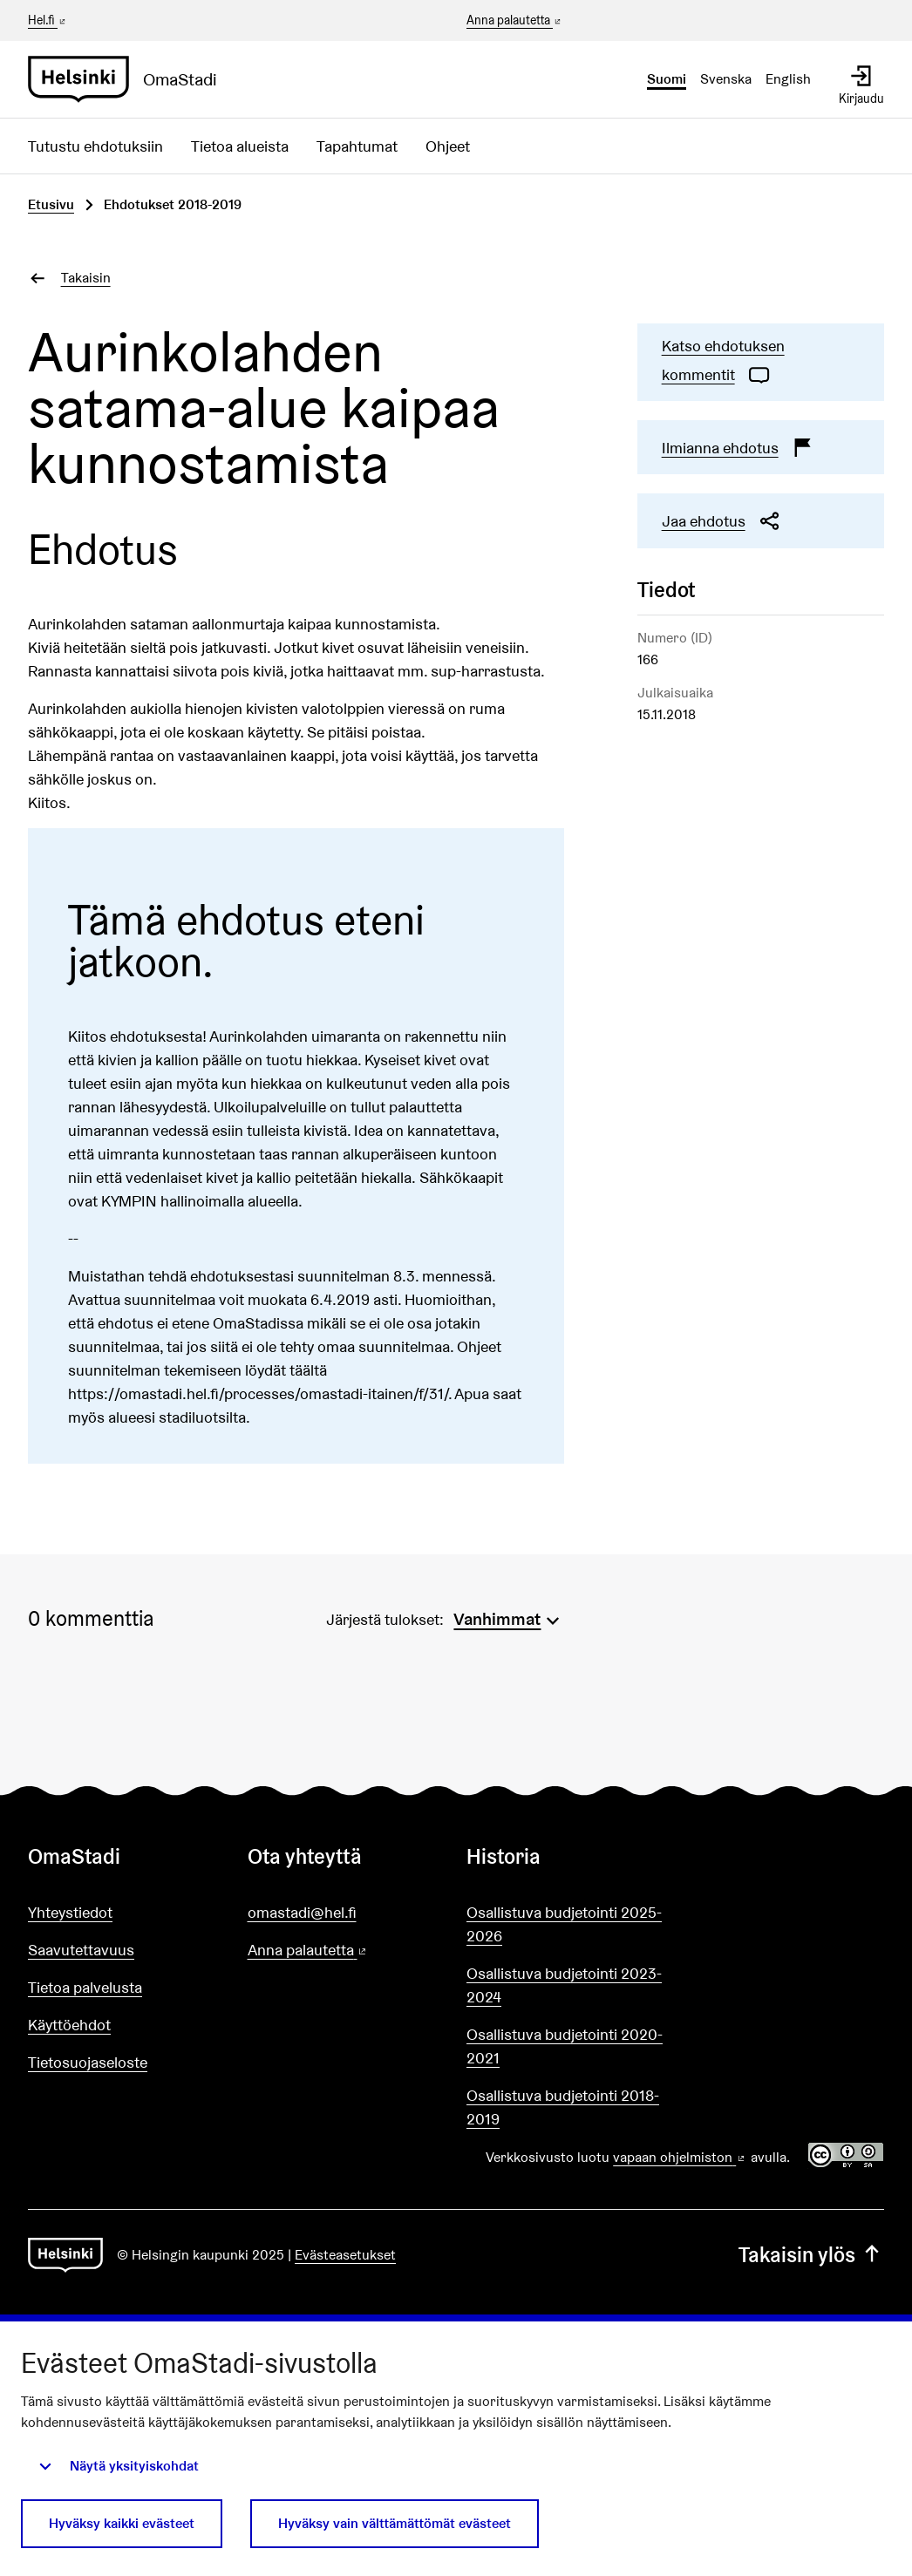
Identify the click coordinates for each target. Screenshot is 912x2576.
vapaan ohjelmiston (680, 2157)
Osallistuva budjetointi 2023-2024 (564, 1985)
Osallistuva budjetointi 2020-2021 (564, 2046)
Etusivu (51, 204)
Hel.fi (48, 20)
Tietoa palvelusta (85, 1987)
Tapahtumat (357, 146)
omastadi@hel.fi (302, 1912)
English (788, 79)
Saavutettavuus (81, 1950)
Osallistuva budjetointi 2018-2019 (562, 2107)
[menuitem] (508, 1617)
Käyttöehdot (69, 2025)
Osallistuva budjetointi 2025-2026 (564, 1924)
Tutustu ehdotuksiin (95, 146)
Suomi (666, 79)
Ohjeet (447, 146)
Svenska (726, 79)
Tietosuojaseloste (87, 2062)
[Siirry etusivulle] (129, 79)
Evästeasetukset (345, 2255)
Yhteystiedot (70, 1912)
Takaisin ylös (811, 2254)
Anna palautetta (514, 21)
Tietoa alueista (240, 146)
